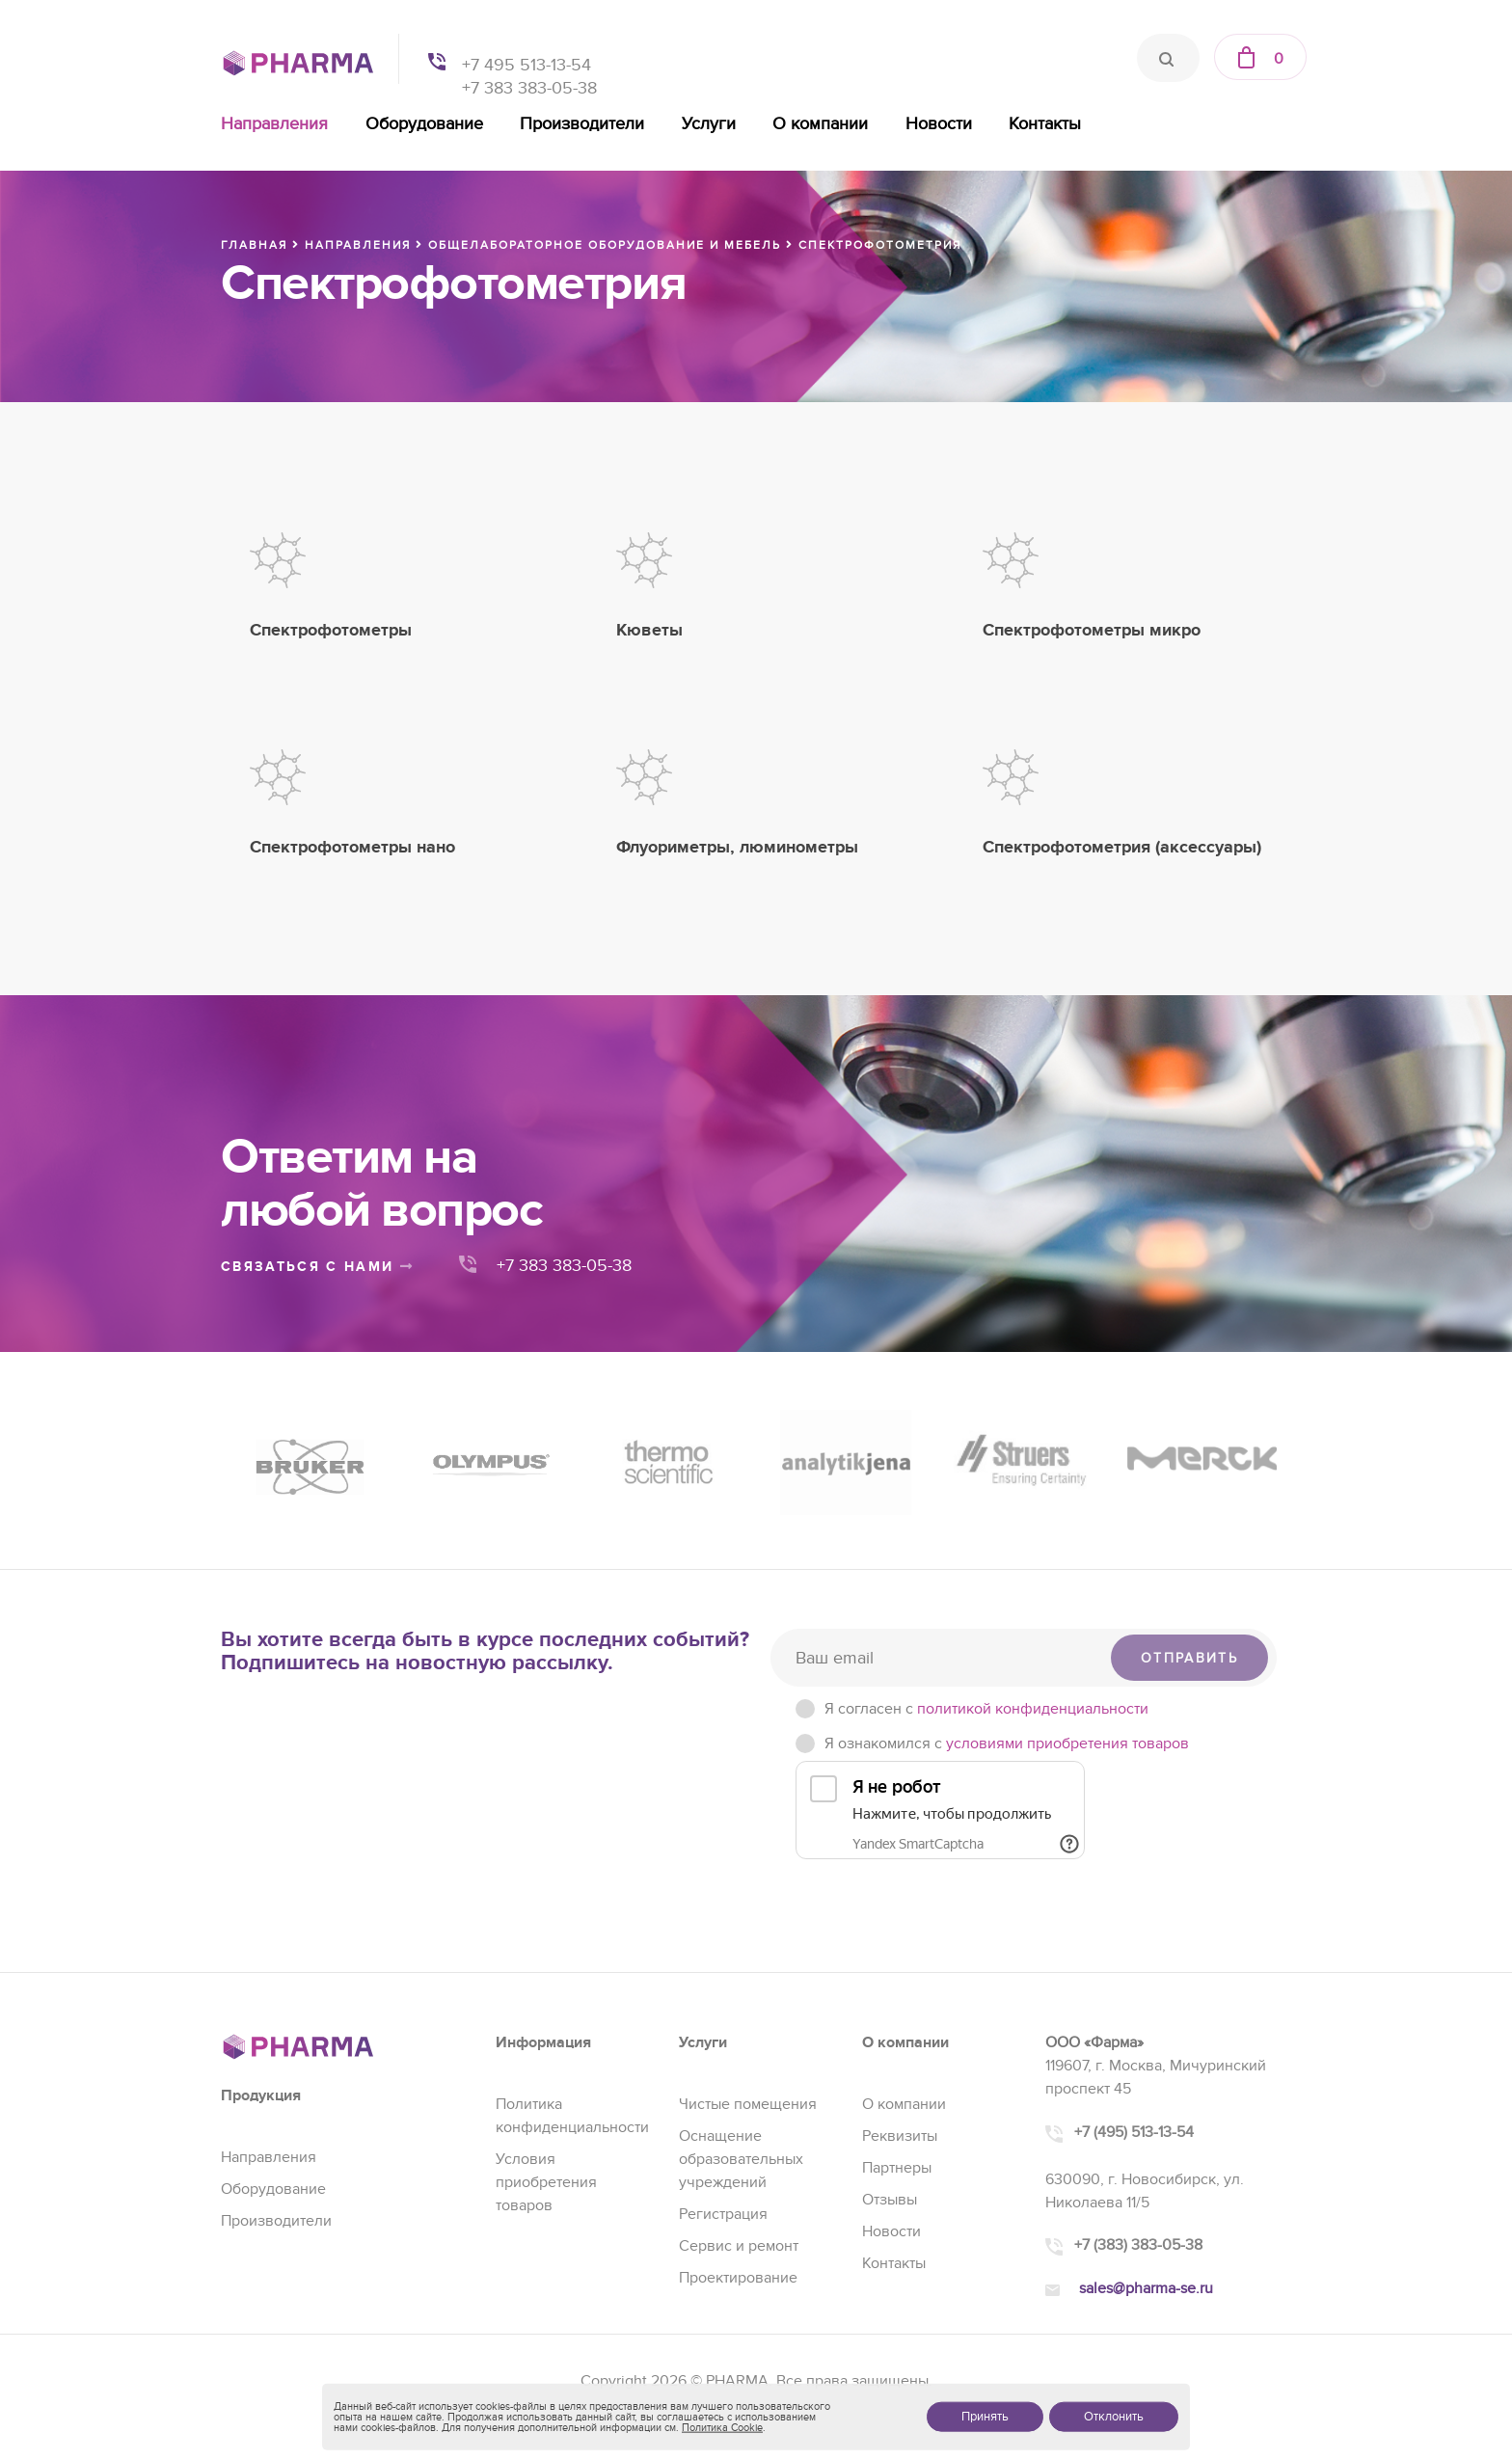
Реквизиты (899, 2136)
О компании (820, 124)
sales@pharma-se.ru (1146, 2288)
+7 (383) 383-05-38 (1138, 2245)
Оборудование (424, 124)
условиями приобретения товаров (1067, 1743)
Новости (938, 124)
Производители (582, 124)
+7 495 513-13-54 (526, 65)
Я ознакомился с (1006, 1743)
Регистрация (723, 2214)
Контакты (1045, 124)
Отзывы (889, 2199)
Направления (274, 124)
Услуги (709, 124)
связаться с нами (317, 1266)
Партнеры (897, 2167)
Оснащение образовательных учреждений (741, 2159)
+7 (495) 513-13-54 (1134, 2132)
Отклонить (1114, 2416)
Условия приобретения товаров (546, 2182)
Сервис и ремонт (738, 2246)
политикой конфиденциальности (1032, 1708)
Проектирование (738, 2277)
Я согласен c (986, 1708)
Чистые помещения (748, 2104)
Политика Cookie (722, 2427)
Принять (985, 2416)
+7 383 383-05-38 (529, 88)
